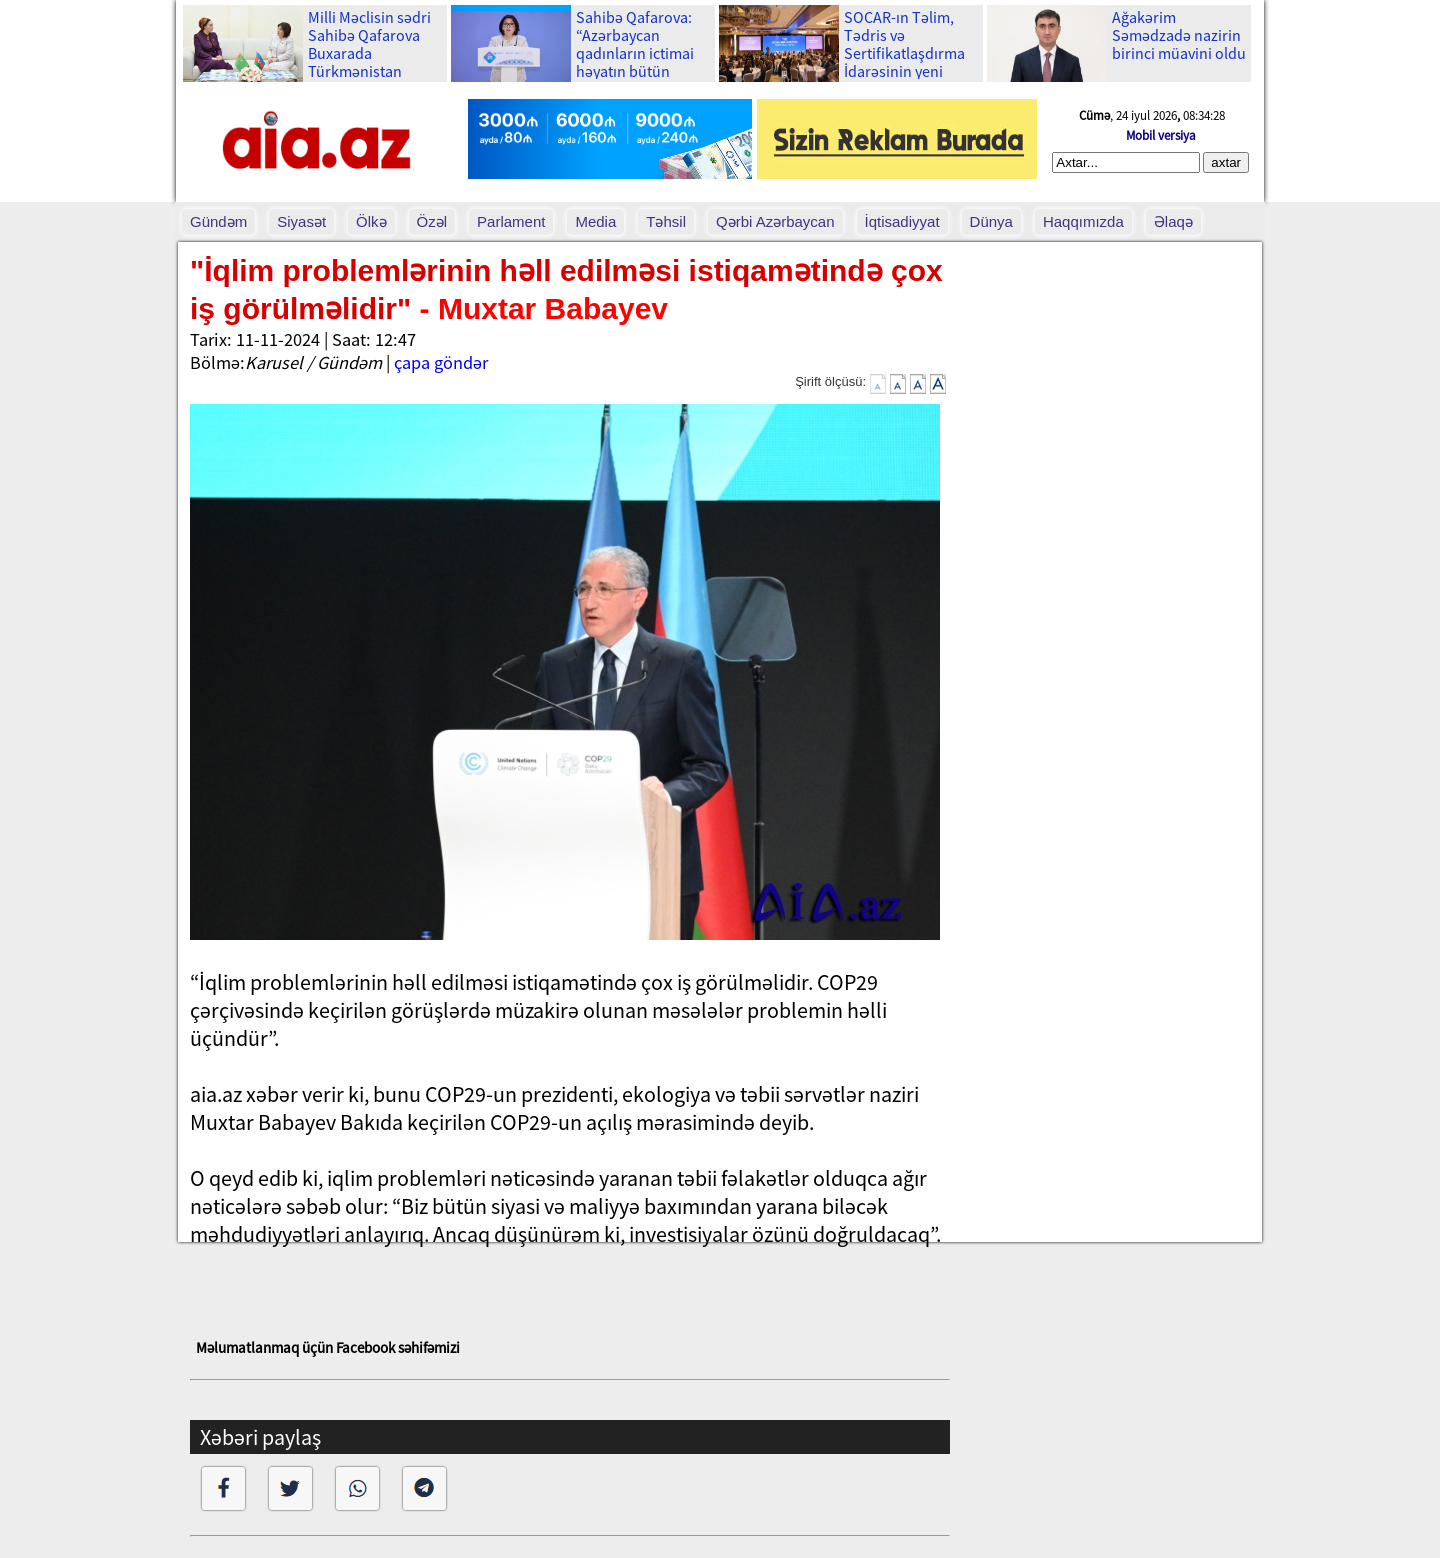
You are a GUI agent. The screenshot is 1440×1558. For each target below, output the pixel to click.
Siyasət (301, 221)
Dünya (991, 221)
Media (595, 221)
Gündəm (218, 221)
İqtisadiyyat (902, 221)
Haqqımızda (1083, 221)
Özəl (432, 221)
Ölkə (371, 221)
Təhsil (666, 221)
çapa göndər (441, 362)
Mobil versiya (1161, 135)
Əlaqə (1173, 221)
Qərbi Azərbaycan (775, 221)
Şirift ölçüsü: (830, 381)
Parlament (511, 221)
